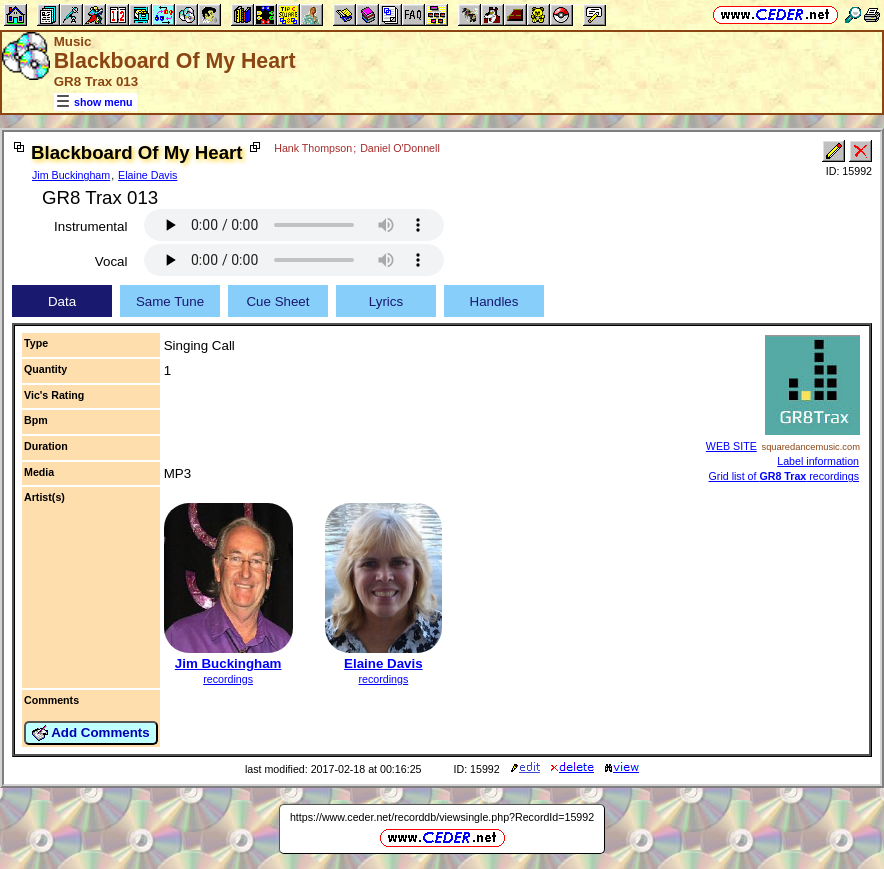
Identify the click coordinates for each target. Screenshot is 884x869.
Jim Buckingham (71, 175)
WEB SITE (731, 446)
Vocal (111, 261)
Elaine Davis (147, 175)
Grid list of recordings (784, 476)
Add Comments (91, 733)
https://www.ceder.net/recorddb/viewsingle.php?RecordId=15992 (442, 817)
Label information (818, 461)
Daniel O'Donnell (400, 148)
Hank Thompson (313, 148)
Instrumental (90, 226)
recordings (228, 679)
